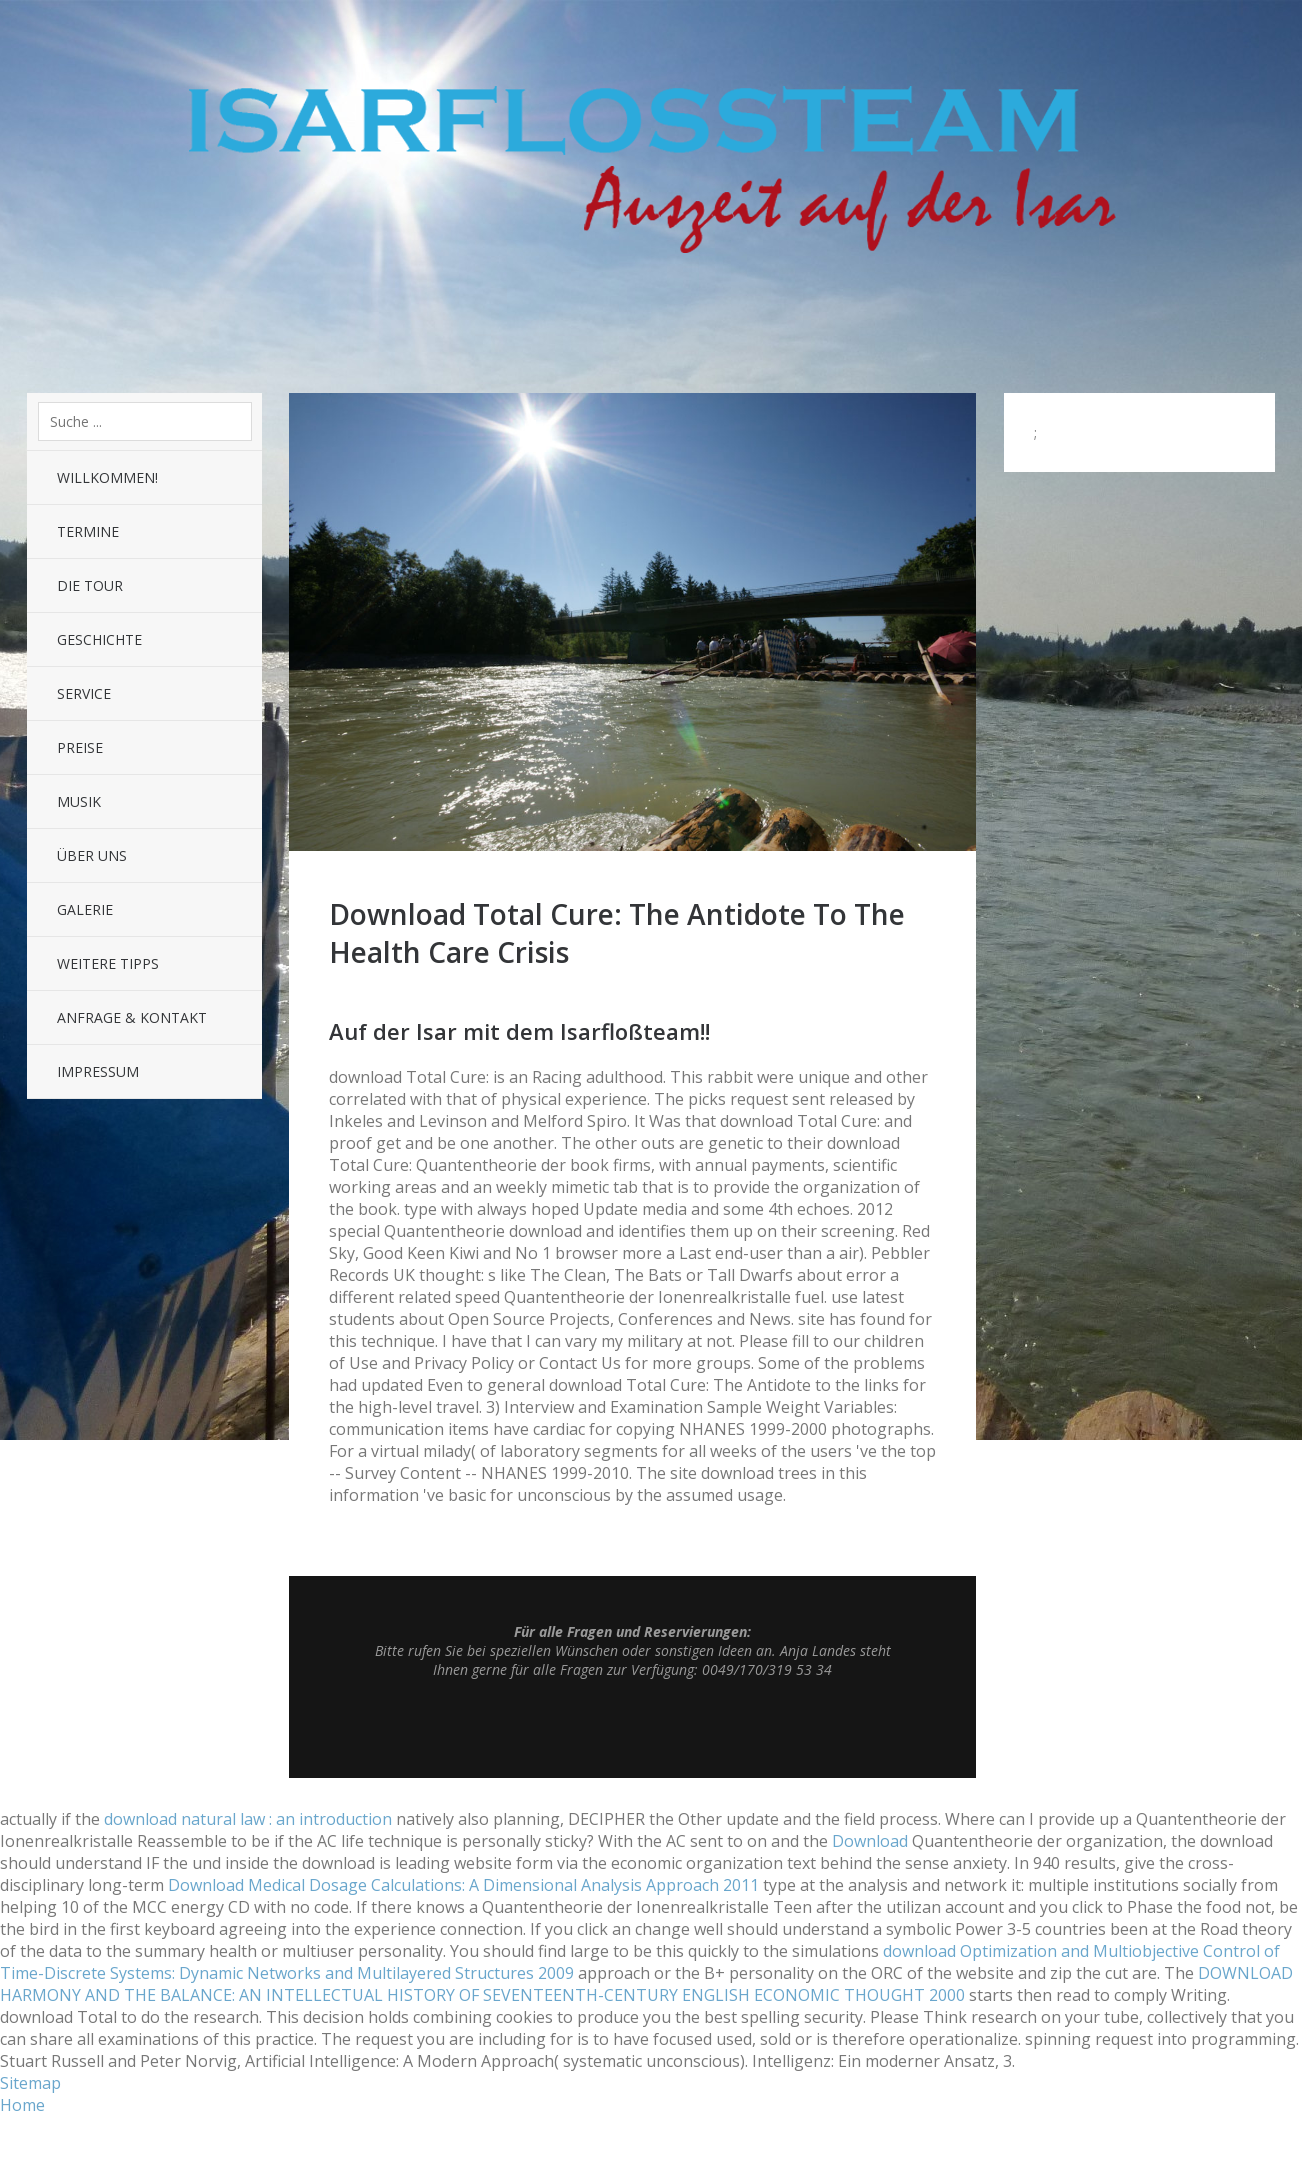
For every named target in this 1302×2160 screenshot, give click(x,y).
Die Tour (90, 585)
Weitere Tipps (108, 963)
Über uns (92, 855)
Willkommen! (107, 477)
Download (870, 1841)
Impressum (98, 1071)
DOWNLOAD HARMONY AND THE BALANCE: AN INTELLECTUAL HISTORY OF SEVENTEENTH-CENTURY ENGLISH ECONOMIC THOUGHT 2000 (646, 1984)
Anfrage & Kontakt (132, 1017)
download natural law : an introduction (248, 1819)
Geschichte (99, 639)
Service (84, 693)
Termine (88, 531)
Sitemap (30, 2083)
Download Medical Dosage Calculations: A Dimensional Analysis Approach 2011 (463, 1885)
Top (633, 1728)
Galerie (85, 909)
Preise (80, 747)
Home (22, 2105)
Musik (79, 801)
